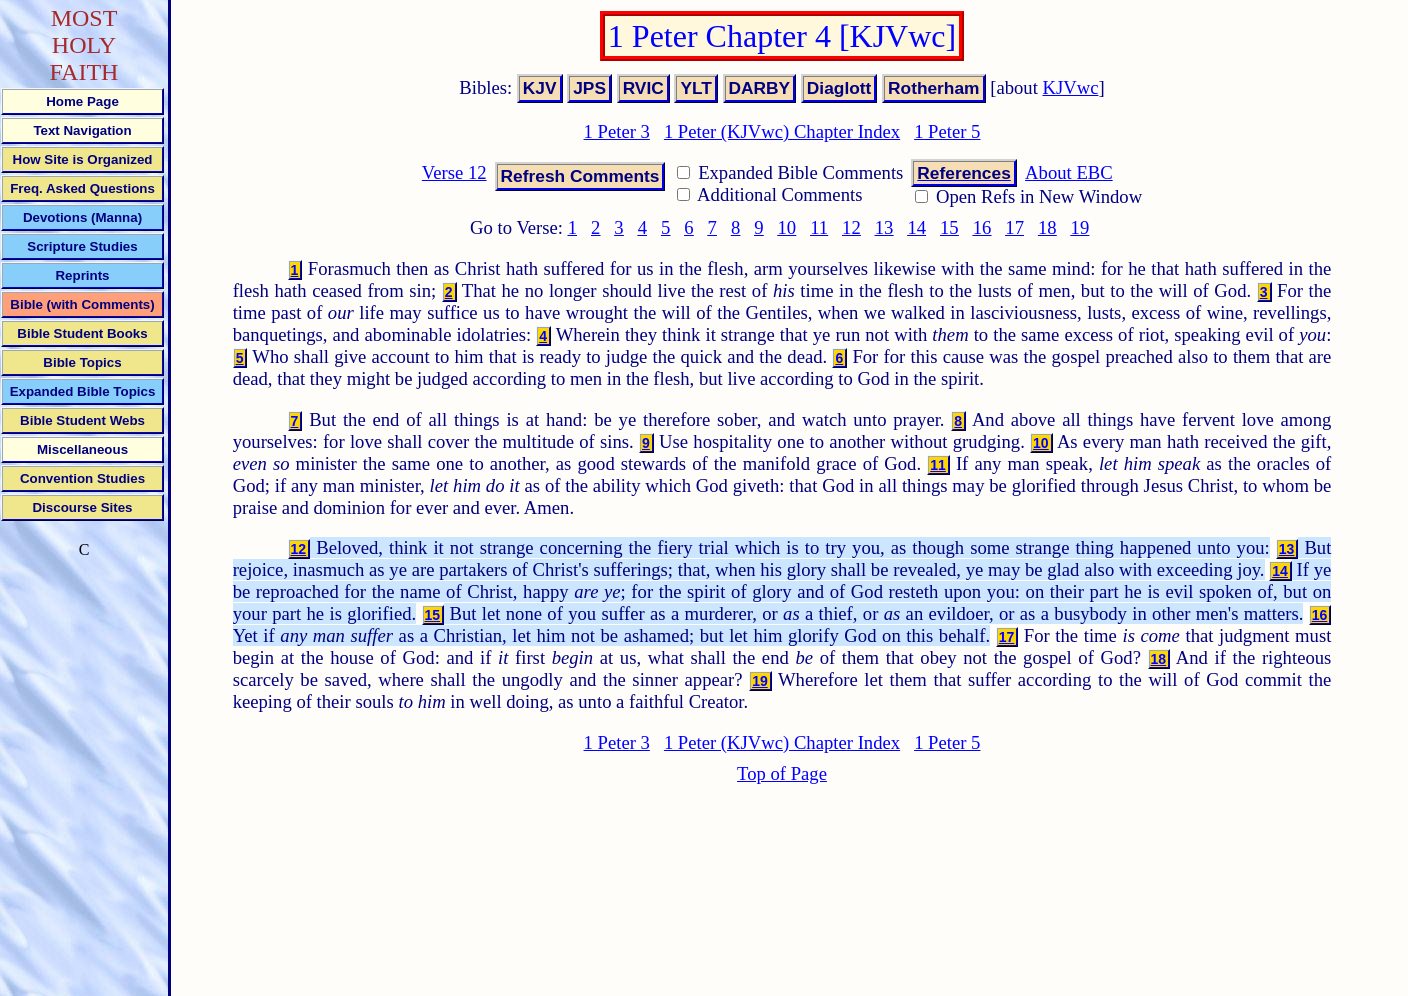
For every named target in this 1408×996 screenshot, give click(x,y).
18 (1047, 227)
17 (1014, 227)
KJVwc (1071, 87)
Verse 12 (454, 172)
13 (884, 227)
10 (787, 227)
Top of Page (782, 773)
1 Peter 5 (947, 131)
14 (916, 227)
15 (949, 227)
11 (819, 227)
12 (851, 227)
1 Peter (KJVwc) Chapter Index (782, 131)
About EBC (1069, 172)
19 (1080, 227)
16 (982, 227)
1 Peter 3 (617, 131)
